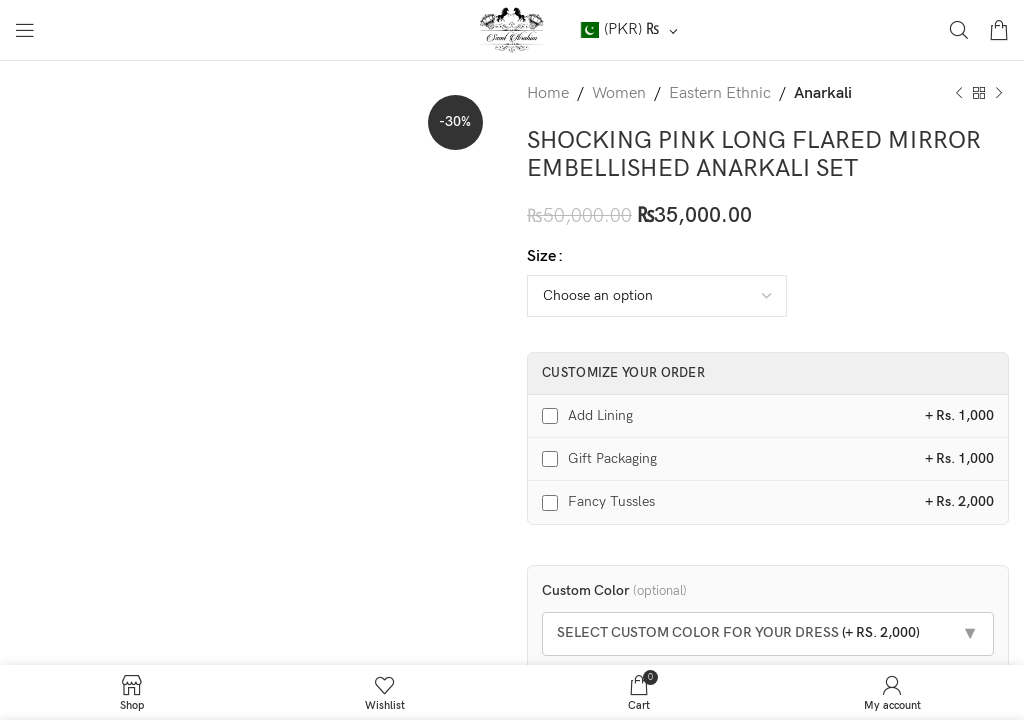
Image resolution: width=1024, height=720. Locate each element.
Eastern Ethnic (720, 93)
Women (619, 93)
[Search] (959, 30)
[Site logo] (512, 29)
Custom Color (614, 590)
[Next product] (999, 94)
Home (548, 93)
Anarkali (823, 93)
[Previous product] (959, 94)
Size (541, 256)
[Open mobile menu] (25, 30)
